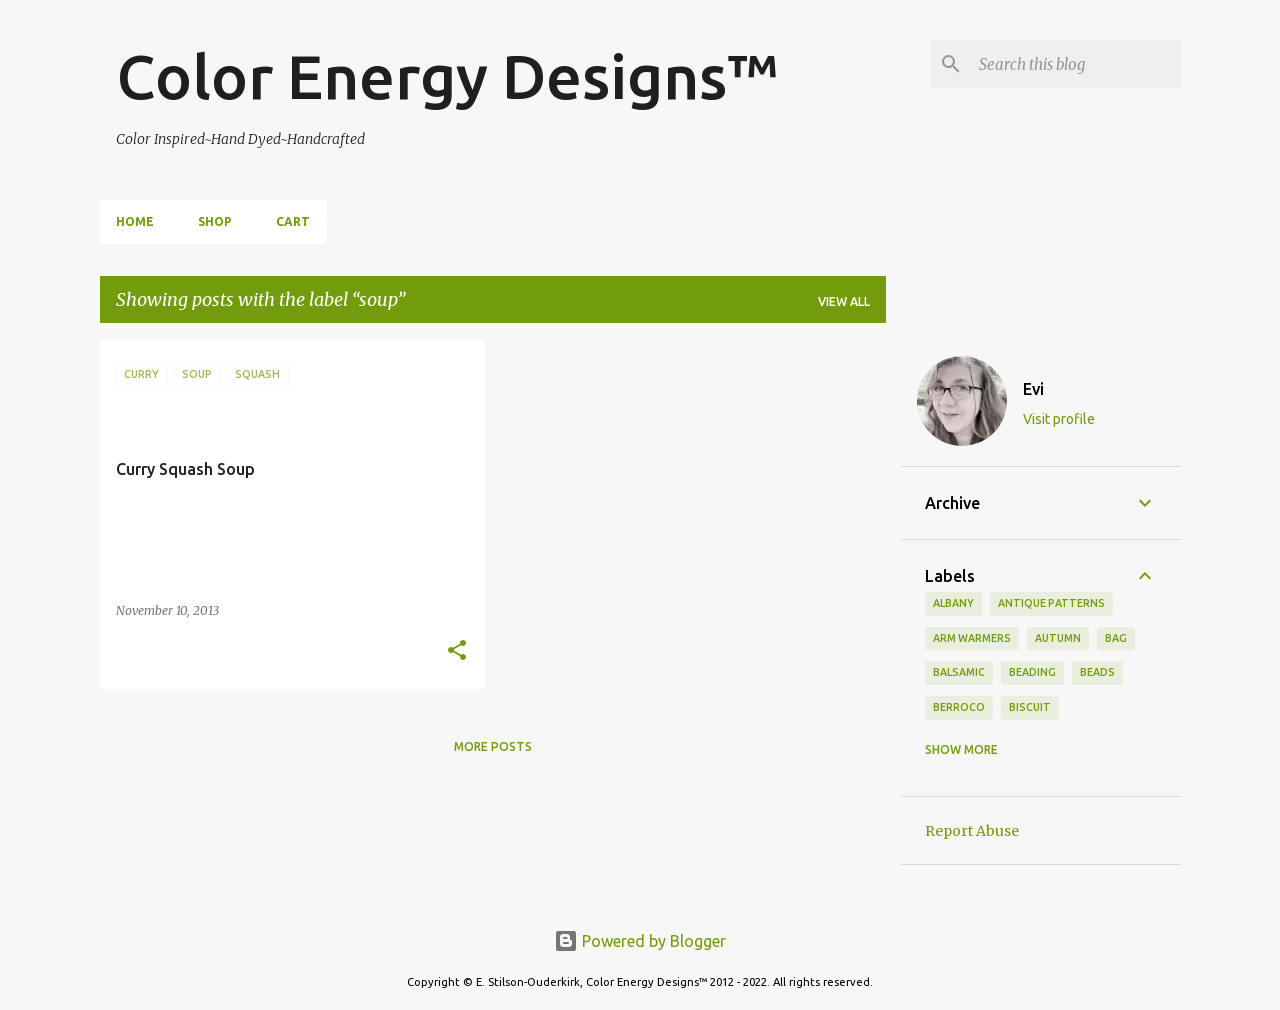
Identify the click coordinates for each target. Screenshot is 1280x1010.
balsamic (959, 672)
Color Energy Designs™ (447, 76)
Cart (293, 221)
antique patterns (1051, 603)
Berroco (959, 707)
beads (1097, 672)
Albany (953, 603)
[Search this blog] (1076, 64)
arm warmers (972, 638)
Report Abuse (972, 831)
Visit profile (1059, 419)
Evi (1033, 389)
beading (1032, 672)
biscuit (1030, 707)
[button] (457, 651)
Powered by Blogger (640, 941)
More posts (493, 746)
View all (844, 301)
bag (1116, 638)
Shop (215, 221)
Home (135, 221)
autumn (1058, 638)
